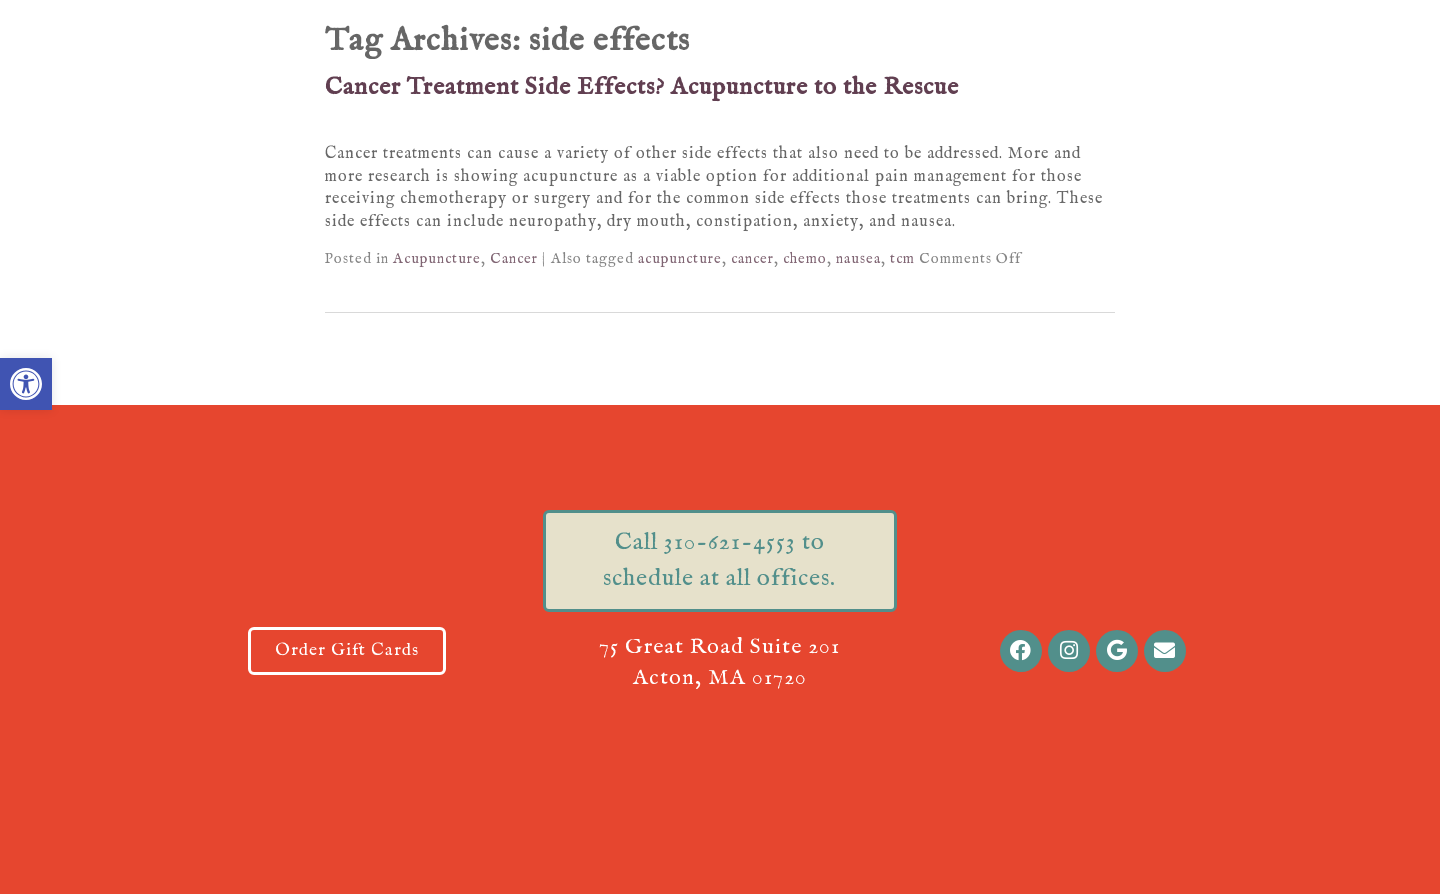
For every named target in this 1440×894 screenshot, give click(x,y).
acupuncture (680, 259)
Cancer (514, 259)
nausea (858, 259)
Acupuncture (437, 259)
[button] (26, 384)
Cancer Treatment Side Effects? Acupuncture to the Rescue (642, 87)
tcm (902, 259)
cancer (752, 259)
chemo (805, 259)
